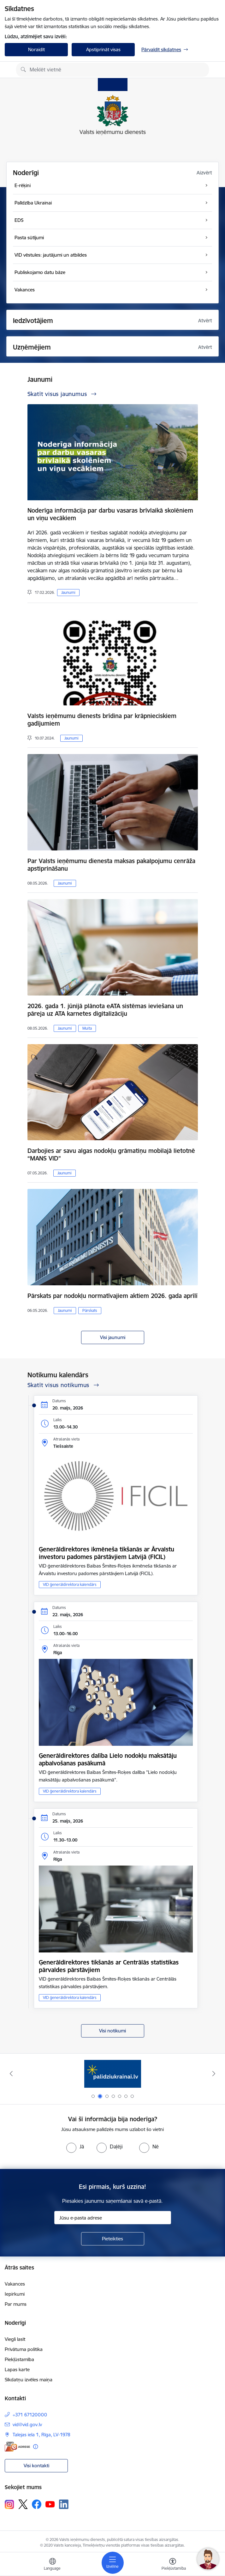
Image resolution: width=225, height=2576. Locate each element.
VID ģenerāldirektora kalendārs (70, 1584)
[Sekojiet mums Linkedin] (63, 2504)
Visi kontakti (36, 2466)
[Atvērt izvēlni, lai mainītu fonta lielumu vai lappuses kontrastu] (173, 2565)
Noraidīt (36, 49)
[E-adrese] (17, 2446)
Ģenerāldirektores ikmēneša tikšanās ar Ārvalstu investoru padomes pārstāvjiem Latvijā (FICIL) (106, 1553)
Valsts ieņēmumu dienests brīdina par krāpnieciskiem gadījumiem (101, 719)
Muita (87, 1028)
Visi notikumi (112, 2031)
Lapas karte (17, 2369)
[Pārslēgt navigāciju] (113, 2563)
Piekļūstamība (19, 2359)
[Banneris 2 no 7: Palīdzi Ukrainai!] (112, 2074)
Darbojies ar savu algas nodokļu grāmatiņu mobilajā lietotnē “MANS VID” (111, 1154)
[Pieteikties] (112, 2238)
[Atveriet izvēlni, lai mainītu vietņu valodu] (52, 2565)
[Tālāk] (214, 2073)
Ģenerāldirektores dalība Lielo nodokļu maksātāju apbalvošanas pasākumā (108, 1759)
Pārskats (89, 1310)
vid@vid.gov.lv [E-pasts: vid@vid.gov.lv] (27, 2424)
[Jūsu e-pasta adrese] (112, 2217)
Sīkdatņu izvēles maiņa (28, 2380)
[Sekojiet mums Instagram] (9, 2504)
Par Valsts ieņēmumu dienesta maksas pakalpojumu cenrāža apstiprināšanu (111, 864)
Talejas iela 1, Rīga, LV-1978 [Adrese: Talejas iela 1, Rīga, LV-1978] (41, 2435)
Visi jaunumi (112, 1337)
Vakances (15, 2284)
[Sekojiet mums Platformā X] (23, 2504)
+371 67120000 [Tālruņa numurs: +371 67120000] (30, 2415)
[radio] (75, 2146)
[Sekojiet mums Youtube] (50, 2504)
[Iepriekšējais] (11, 2073)
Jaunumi (68, 592)
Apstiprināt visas (103, 49)
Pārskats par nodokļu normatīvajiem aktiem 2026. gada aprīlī (112, 1296)
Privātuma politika (24, 2349)
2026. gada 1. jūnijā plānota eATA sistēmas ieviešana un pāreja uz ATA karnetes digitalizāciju (105, 1009)
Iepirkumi (15, 2294)
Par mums (16, 2304)
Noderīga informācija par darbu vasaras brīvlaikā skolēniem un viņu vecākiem (110, 514)
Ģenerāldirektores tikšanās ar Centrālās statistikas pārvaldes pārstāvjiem (109, 1966)
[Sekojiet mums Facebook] (36, 2504)
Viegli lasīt (15, 2339)
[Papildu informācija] (35, 2446)
